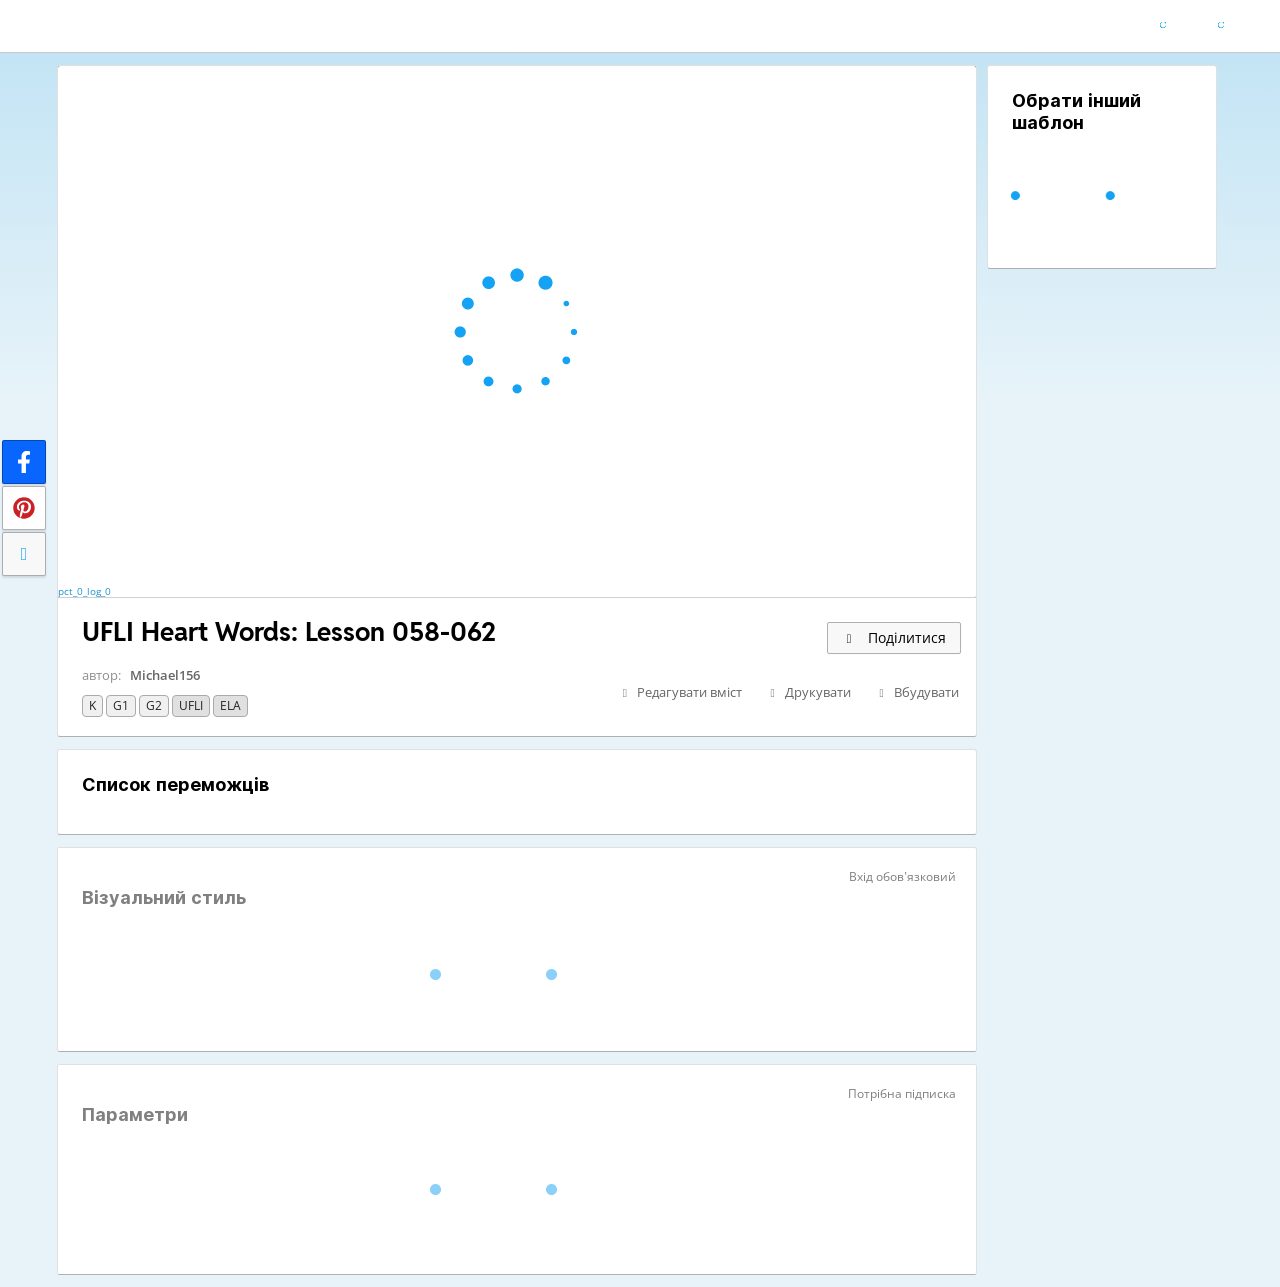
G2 (154, 705)
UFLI (191, 705)
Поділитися (894, 637)
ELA (230, 705)
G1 (121, 705)
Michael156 (165, 675)
